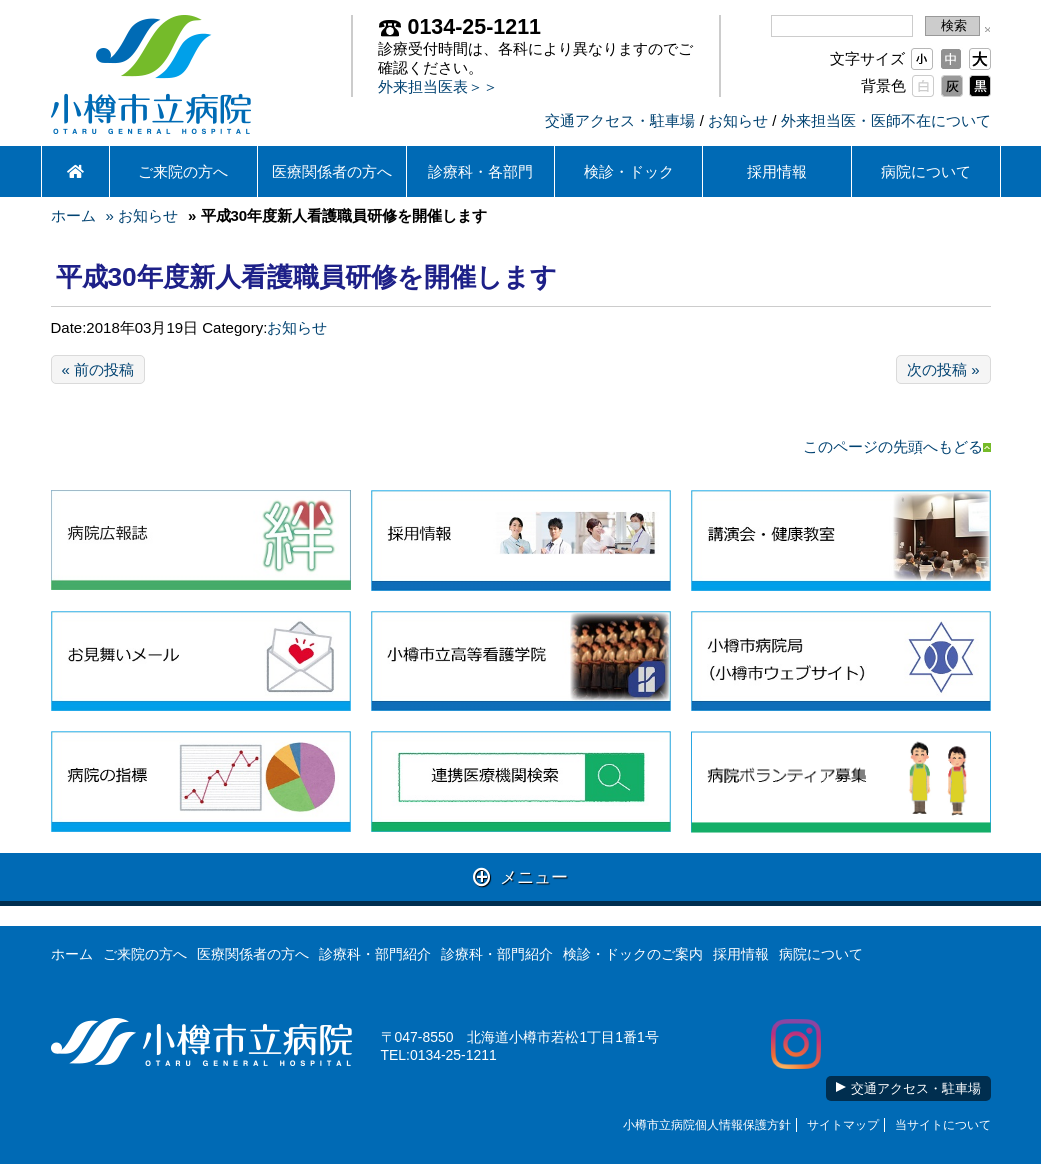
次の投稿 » (943, 369)
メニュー (520, 876)
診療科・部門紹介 (375, 954)
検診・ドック (629, 171)
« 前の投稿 (98, 369)
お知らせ (738, 120)
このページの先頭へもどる (897, 446)
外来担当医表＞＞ (438, 86)
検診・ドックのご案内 (633, 954)
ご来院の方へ (183, 171)
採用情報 (777, 171)
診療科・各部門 (480, 171)
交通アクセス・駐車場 (620, 120)
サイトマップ (843, 1125)
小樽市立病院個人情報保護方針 (707, 1125)
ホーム (73, 215)
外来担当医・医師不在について (886, 120)
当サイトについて (943, 1125)
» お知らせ (142, 215)
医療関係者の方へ (332, 171)
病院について (926, 171)
